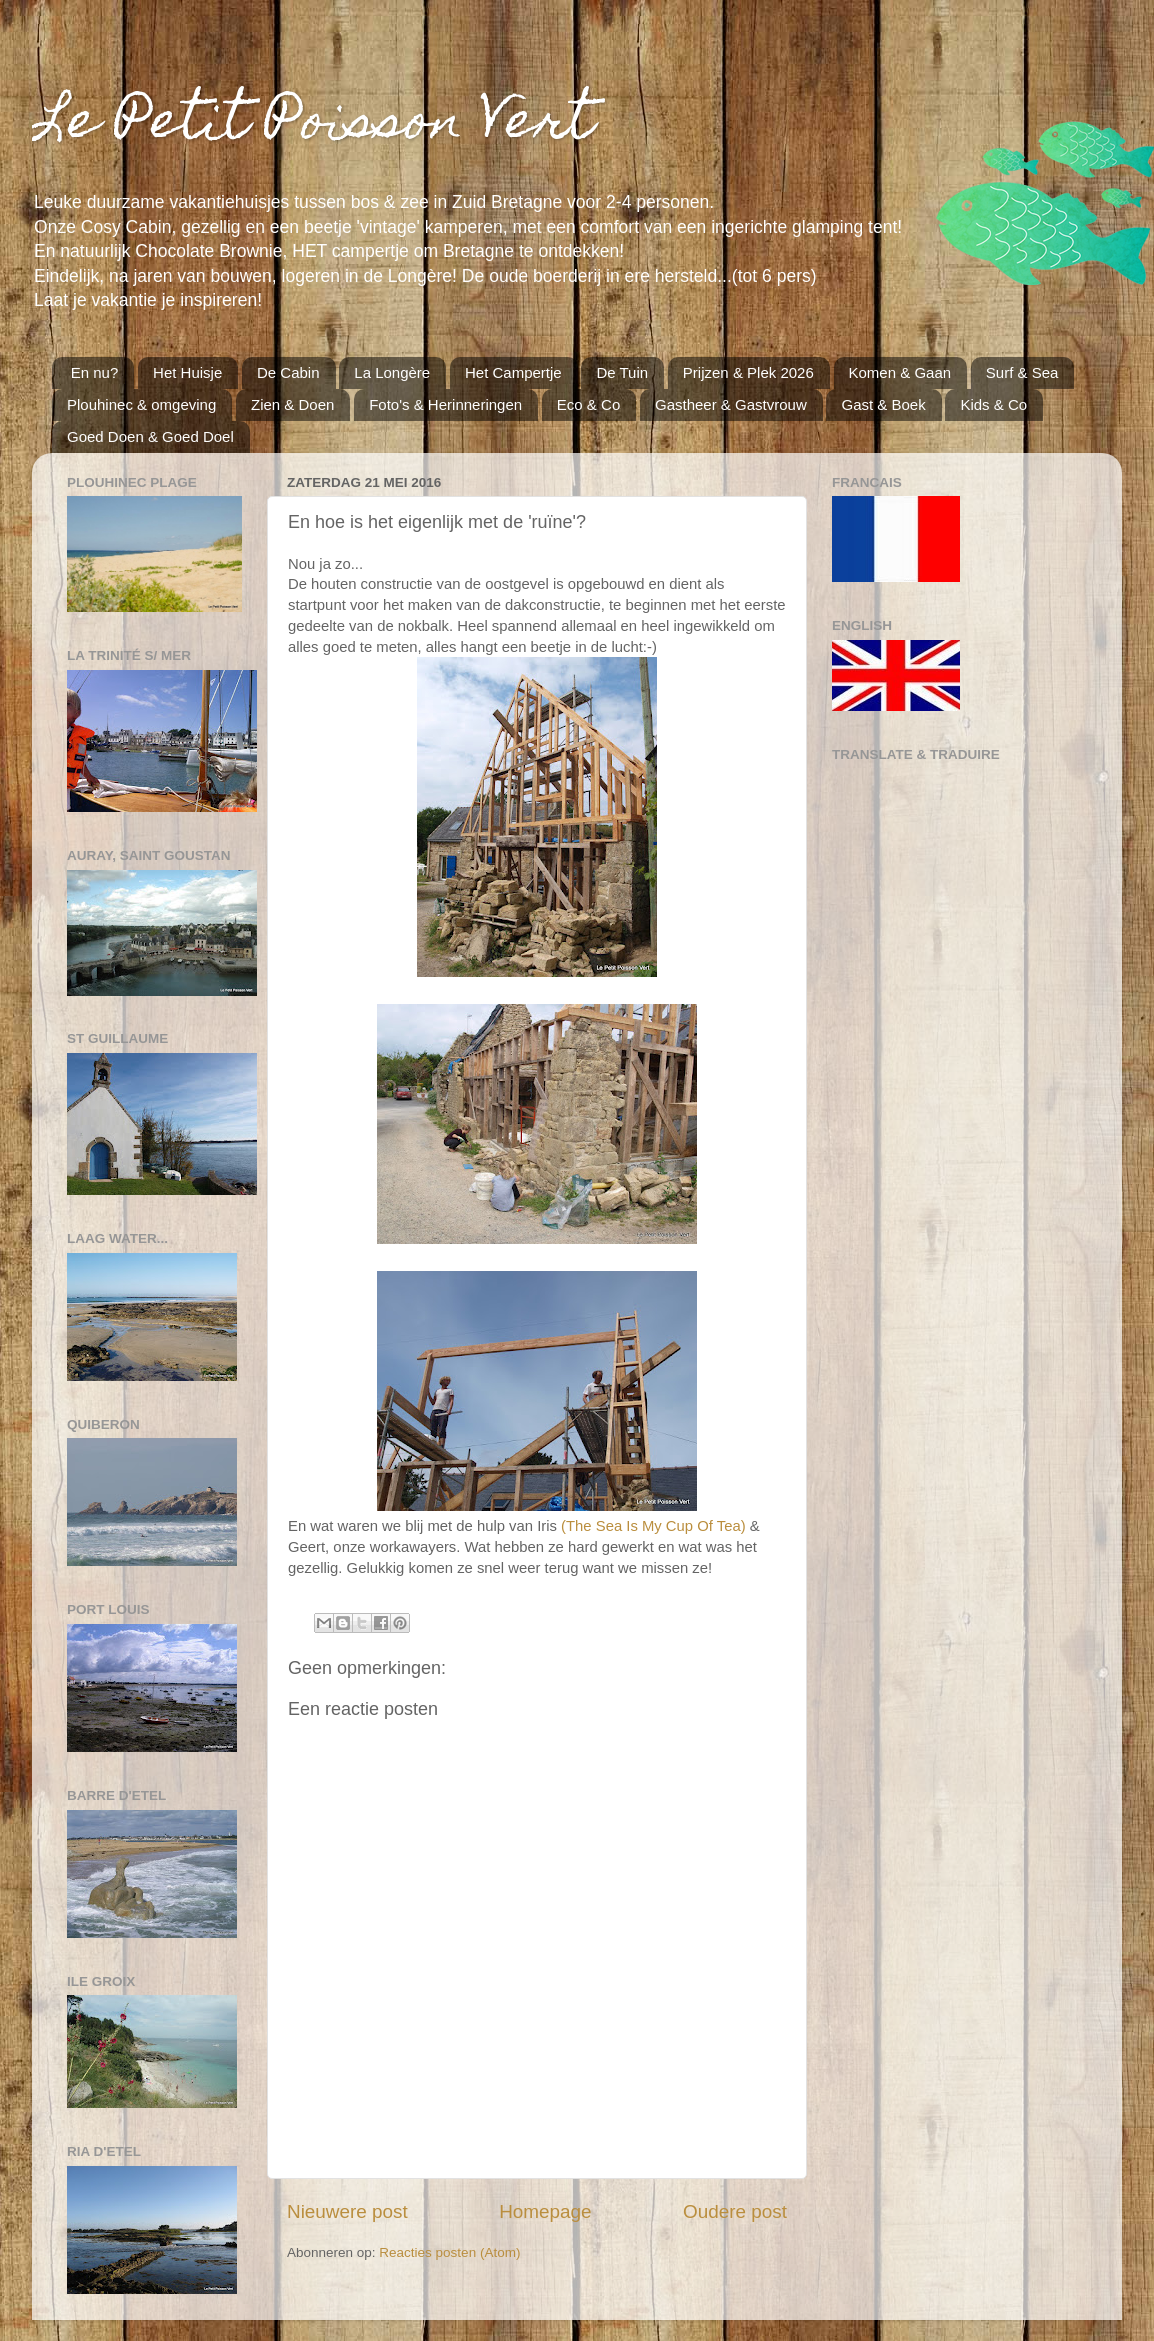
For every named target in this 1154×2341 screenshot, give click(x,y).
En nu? (95, 372)
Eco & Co (588, 404)
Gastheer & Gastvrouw (731, 404)
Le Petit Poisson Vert (313, 125)
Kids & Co (993, 404)
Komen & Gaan (900, 372)
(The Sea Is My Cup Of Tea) (653, 1526)
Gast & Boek (883, 404)
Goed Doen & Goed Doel (150, 436)
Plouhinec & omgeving (141, 404)
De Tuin (622, 372)
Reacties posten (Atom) (449, 2252)
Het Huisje (187, 372)
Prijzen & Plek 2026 (748, 372)
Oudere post (735, 2211)
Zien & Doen (292, 404)
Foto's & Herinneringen (445, 404)
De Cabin (288, 372)
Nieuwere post (347, 2211)
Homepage (545, 2211)
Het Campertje (513, 372)
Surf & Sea (1022, 372)
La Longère (392, 372)
